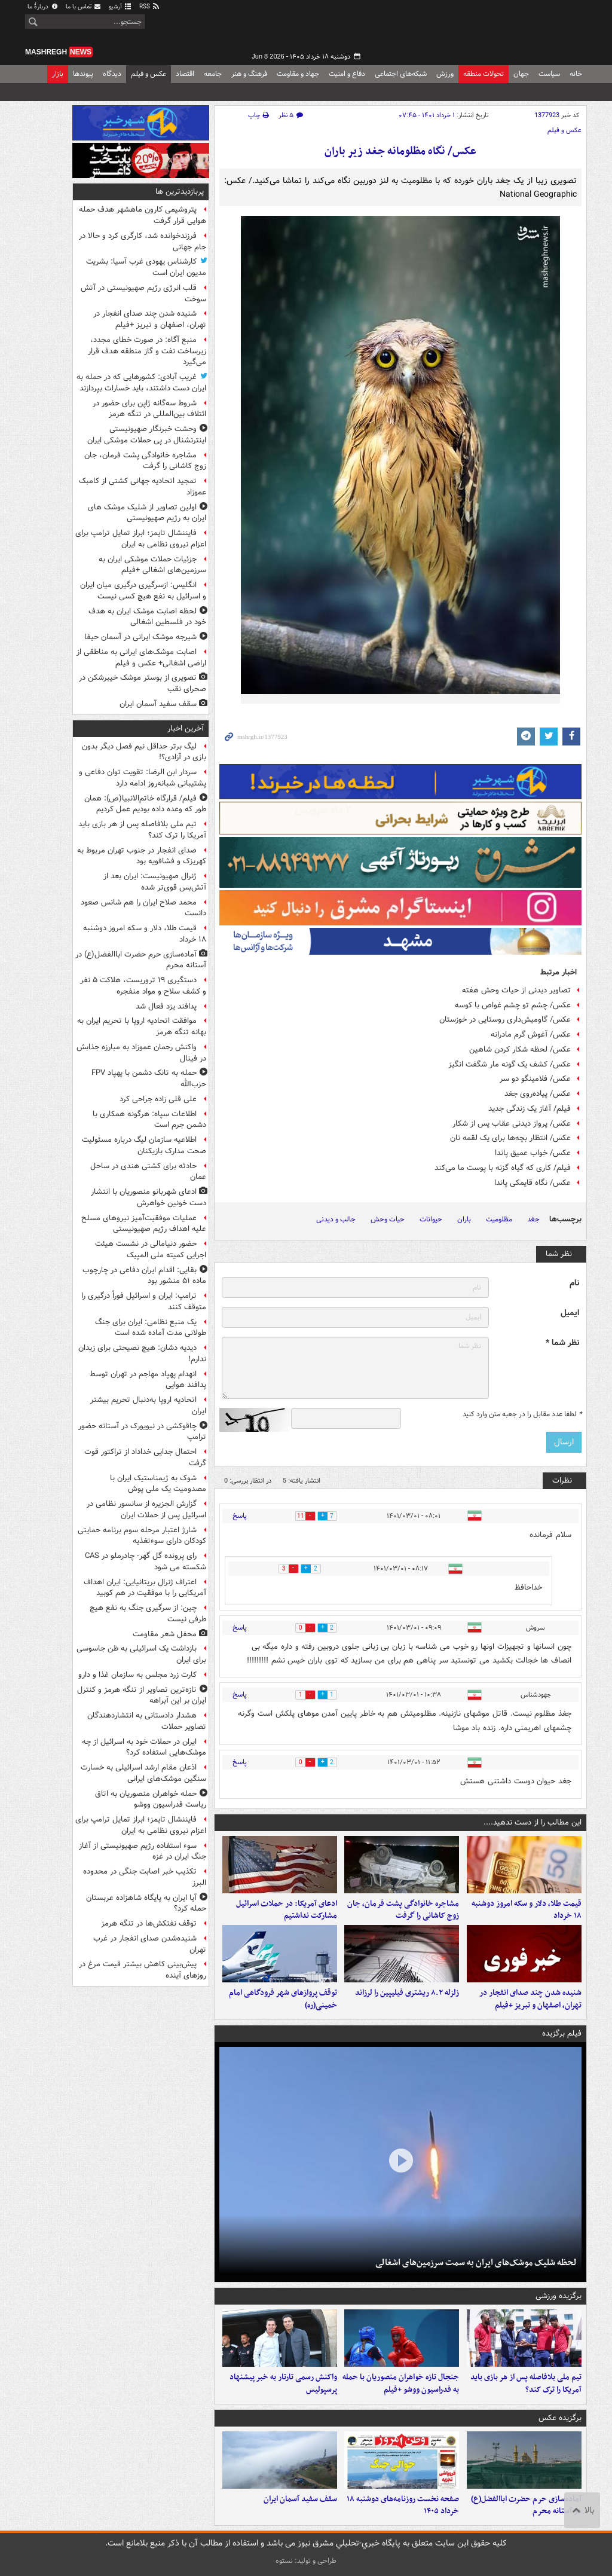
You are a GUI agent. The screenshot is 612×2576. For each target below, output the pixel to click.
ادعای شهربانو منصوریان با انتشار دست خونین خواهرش (148, 1197)
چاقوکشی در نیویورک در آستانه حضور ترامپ (142, 1431)
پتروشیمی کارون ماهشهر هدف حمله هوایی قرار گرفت (142, 215)
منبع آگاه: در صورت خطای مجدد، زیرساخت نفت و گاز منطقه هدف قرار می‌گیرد (147, 351)
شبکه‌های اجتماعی (401, 74)
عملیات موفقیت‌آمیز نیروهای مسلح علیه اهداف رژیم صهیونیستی (143, 1223)
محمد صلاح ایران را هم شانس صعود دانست (143, 908)
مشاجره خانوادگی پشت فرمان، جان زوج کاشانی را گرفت (403, 1910)
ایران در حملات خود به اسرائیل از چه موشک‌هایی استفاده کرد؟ (144, 1747)
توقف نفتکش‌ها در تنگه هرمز (149, 1923)
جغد (533, 1219)
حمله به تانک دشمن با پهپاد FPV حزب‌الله (148, 1078)
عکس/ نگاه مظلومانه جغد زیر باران (400, 151)
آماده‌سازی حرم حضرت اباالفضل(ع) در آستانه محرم (526, 2505)
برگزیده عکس (560, 2418)
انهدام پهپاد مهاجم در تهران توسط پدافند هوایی (148, 1379)
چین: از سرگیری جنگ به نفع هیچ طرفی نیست (148, 1613)
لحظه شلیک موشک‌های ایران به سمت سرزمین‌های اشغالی (476, 2263)
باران (464, 1219)
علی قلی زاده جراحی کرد (158, 1099)
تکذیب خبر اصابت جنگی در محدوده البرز (144, 1877)
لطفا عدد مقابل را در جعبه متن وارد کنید (522, 1414)
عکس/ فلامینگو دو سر (535, 1078)
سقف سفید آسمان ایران (300, 2499)
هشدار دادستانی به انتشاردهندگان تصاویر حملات (146, 1721)
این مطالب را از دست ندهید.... (533, 1822)
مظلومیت (499, 1219)
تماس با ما (84, 6)
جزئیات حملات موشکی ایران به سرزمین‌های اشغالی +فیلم (152, 565)
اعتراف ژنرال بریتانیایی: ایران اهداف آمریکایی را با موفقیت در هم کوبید (145, 1587)
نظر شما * (562, 1343)
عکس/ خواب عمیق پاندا (533, 1153)
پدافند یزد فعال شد (166, 1006)
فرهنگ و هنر (249, 74)
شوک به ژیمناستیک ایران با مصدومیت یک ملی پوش (158, 1483)
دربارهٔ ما (43, 6)
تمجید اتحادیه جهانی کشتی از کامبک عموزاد (142, 486)
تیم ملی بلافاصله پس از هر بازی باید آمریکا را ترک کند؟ (526, 2383)
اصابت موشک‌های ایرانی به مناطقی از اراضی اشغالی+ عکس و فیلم (141, 657)
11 (292, 1516)
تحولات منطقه (483, 74)
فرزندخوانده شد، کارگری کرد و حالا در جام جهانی (142, 241)
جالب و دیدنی (336, 1219)
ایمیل (570, 1313)
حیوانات (431, 1219)
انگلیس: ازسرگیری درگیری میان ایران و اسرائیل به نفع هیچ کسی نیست (143, 590)
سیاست (549, 74)
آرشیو (120, 6)
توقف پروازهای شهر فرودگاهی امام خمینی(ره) (283, 1999)
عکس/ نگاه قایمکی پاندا (532, 1182)
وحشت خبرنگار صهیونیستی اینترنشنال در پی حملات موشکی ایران (146, 434)
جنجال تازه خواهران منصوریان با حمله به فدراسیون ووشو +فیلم (400, 2383)
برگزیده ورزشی (559, 2296)
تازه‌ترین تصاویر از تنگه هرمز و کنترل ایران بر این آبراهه (141, 1695)
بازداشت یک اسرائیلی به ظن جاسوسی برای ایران (141, 1654)
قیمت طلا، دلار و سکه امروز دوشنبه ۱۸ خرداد (527, 1910)
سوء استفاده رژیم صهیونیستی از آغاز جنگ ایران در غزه (142, 1851)
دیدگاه (112, 74)
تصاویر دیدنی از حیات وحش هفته (516, 990)
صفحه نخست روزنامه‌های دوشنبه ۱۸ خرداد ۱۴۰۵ (403, 2505)
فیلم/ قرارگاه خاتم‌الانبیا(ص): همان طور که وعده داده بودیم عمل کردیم (145, 804)
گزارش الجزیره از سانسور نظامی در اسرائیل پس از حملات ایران (146, 1509)
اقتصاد (185, 74)
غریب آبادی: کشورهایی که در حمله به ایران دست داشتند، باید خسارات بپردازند (141, 382)
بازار (57, 74)
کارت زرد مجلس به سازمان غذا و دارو (137, 1674)
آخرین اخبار (185, 728)
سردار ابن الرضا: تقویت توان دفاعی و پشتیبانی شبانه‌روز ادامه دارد (142, 777)
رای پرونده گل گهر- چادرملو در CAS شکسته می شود (145, 1561)
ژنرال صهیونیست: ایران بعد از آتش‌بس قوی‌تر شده (154, 881)
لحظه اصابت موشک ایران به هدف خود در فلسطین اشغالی (147, 617)
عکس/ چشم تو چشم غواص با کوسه (513, 1005)
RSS (149, 6)
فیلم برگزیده (562, 2033)
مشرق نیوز (497, 30)
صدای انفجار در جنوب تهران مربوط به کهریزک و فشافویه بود (141, 856)
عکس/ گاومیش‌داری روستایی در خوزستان (505, 1019)
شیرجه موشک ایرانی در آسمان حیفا (140, 637)
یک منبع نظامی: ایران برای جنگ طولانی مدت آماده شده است (150, 1327)
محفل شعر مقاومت (165, 1634)
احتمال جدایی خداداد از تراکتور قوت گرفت (145, 1457)
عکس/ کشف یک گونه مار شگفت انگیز (509, 1064)
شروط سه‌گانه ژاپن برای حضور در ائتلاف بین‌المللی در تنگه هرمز (149, 409)
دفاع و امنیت (347, 74)
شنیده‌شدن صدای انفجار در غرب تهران (149, 1944)
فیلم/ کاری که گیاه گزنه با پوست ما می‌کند (502, 1168)
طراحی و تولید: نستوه (306, 2560)
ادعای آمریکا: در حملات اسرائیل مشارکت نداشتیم (286, 1910)
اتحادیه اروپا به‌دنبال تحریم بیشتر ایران (148, 1405)
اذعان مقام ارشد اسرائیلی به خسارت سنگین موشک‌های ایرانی (143, 1773)
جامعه (213, 74)
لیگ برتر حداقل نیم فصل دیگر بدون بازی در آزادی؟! (144, 752)
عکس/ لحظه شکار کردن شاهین (520, 1049)
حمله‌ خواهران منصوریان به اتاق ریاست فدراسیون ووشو (150, 1799)
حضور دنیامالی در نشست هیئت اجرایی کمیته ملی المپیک (150, 1249)
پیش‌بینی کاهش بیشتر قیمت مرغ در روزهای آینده (142, 1969)
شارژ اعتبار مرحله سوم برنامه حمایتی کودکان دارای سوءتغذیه (142, 1535)
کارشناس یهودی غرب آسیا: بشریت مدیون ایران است (146, 267)
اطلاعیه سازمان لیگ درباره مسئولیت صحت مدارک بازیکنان (144, 1145)
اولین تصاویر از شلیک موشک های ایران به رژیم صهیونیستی (147, 513)
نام (574, 1283)
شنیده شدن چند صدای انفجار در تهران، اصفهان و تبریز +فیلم (530, 1999)
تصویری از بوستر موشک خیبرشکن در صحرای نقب (142, 683)
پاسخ (239, 1515)
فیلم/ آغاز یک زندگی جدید (529, 1108)
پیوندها (83, 74)
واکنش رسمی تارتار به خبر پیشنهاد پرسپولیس (283, 2383)
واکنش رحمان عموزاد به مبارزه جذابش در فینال (141, 1052)
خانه (576, 74)
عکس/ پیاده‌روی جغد (537, 1093)
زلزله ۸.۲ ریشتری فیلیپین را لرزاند (407, 1993)
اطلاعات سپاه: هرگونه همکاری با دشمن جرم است (149, 1119)
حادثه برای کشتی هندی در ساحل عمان (148, 1171)
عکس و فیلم (148, 74)
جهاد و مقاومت (298, 74)
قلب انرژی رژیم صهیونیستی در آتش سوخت (143, 293)
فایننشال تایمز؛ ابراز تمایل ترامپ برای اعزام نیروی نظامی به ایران (140, 538)
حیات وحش (388, 1219)
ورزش (445, 74)
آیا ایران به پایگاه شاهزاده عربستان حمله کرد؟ (146, 1903)
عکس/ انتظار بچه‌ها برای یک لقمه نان (510, 1138)
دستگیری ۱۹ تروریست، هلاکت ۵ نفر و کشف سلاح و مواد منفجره (143, 985)
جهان (521, 74)
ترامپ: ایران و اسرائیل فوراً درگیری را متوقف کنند (143, 1301)
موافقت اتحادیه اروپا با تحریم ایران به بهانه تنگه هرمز (141, 1026)
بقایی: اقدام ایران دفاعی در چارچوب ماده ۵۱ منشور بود (144, 1275)
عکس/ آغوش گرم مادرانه (531, 1034)
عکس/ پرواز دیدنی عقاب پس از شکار (511, 1123)
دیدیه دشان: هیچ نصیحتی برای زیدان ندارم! (142, 1353)
